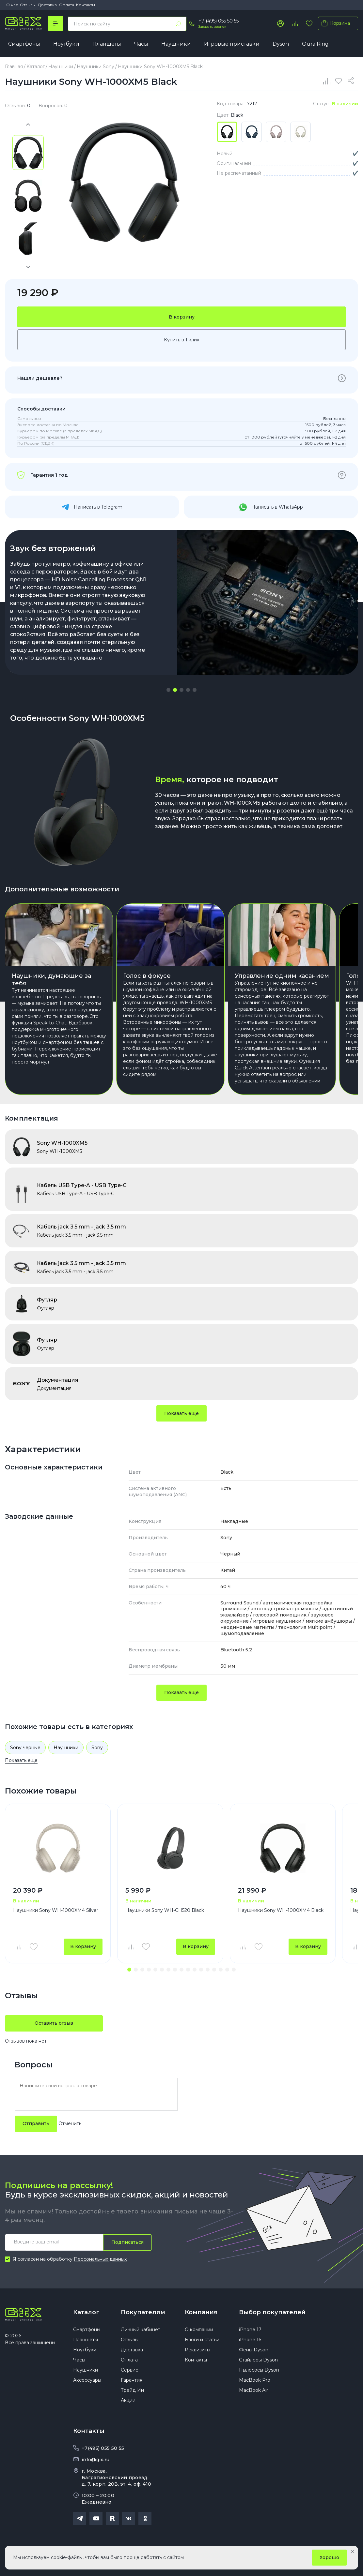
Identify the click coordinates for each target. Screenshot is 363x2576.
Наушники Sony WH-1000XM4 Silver (55, 1910)
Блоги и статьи (202, 2340)
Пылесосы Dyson (259, 2370)
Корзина (334, 23)
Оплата (66, 4)
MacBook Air (253, 2390)
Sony (97, 1747)
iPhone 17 (250, 2329)
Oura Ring (315, 44)
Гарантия (131, 2380)
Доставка (47, 4)
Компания (201, 2312)
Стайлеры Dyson (258, 2360)
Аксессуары (87, 2380)
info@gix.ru (95, 2460)
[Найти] (178, 23)
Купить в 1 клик (181, 340)
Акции (128, 2400)
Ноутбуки (66, 44)
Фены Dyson (253, 2350)
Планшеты (106, 44)
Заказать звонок (212, 26)
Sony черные (25, 1747)
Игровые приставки (232, 44)
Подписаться (127, 2242)
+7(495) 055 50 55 (103, 2448)
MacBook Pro (254, 2380)
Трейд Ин (132, 2390)
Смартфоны (24, 44)
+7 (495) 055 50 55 (218, 21)
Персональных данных (100, 2259)
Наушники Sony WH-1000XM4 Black (281, 1910)
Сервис (129, 2370)
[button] (168, 690)
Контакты (85, 4)
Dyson (281, 44)
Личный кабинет (140, 2329)
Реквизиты (197, 2350)
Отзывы (28, 4)
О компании (199, 2329)
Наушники (176, 44)
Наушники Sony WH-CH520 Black (164, 1910)
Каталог (86, 2312)
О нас (12, 4)
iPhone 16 (250, 2340)
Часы (141, 44)
